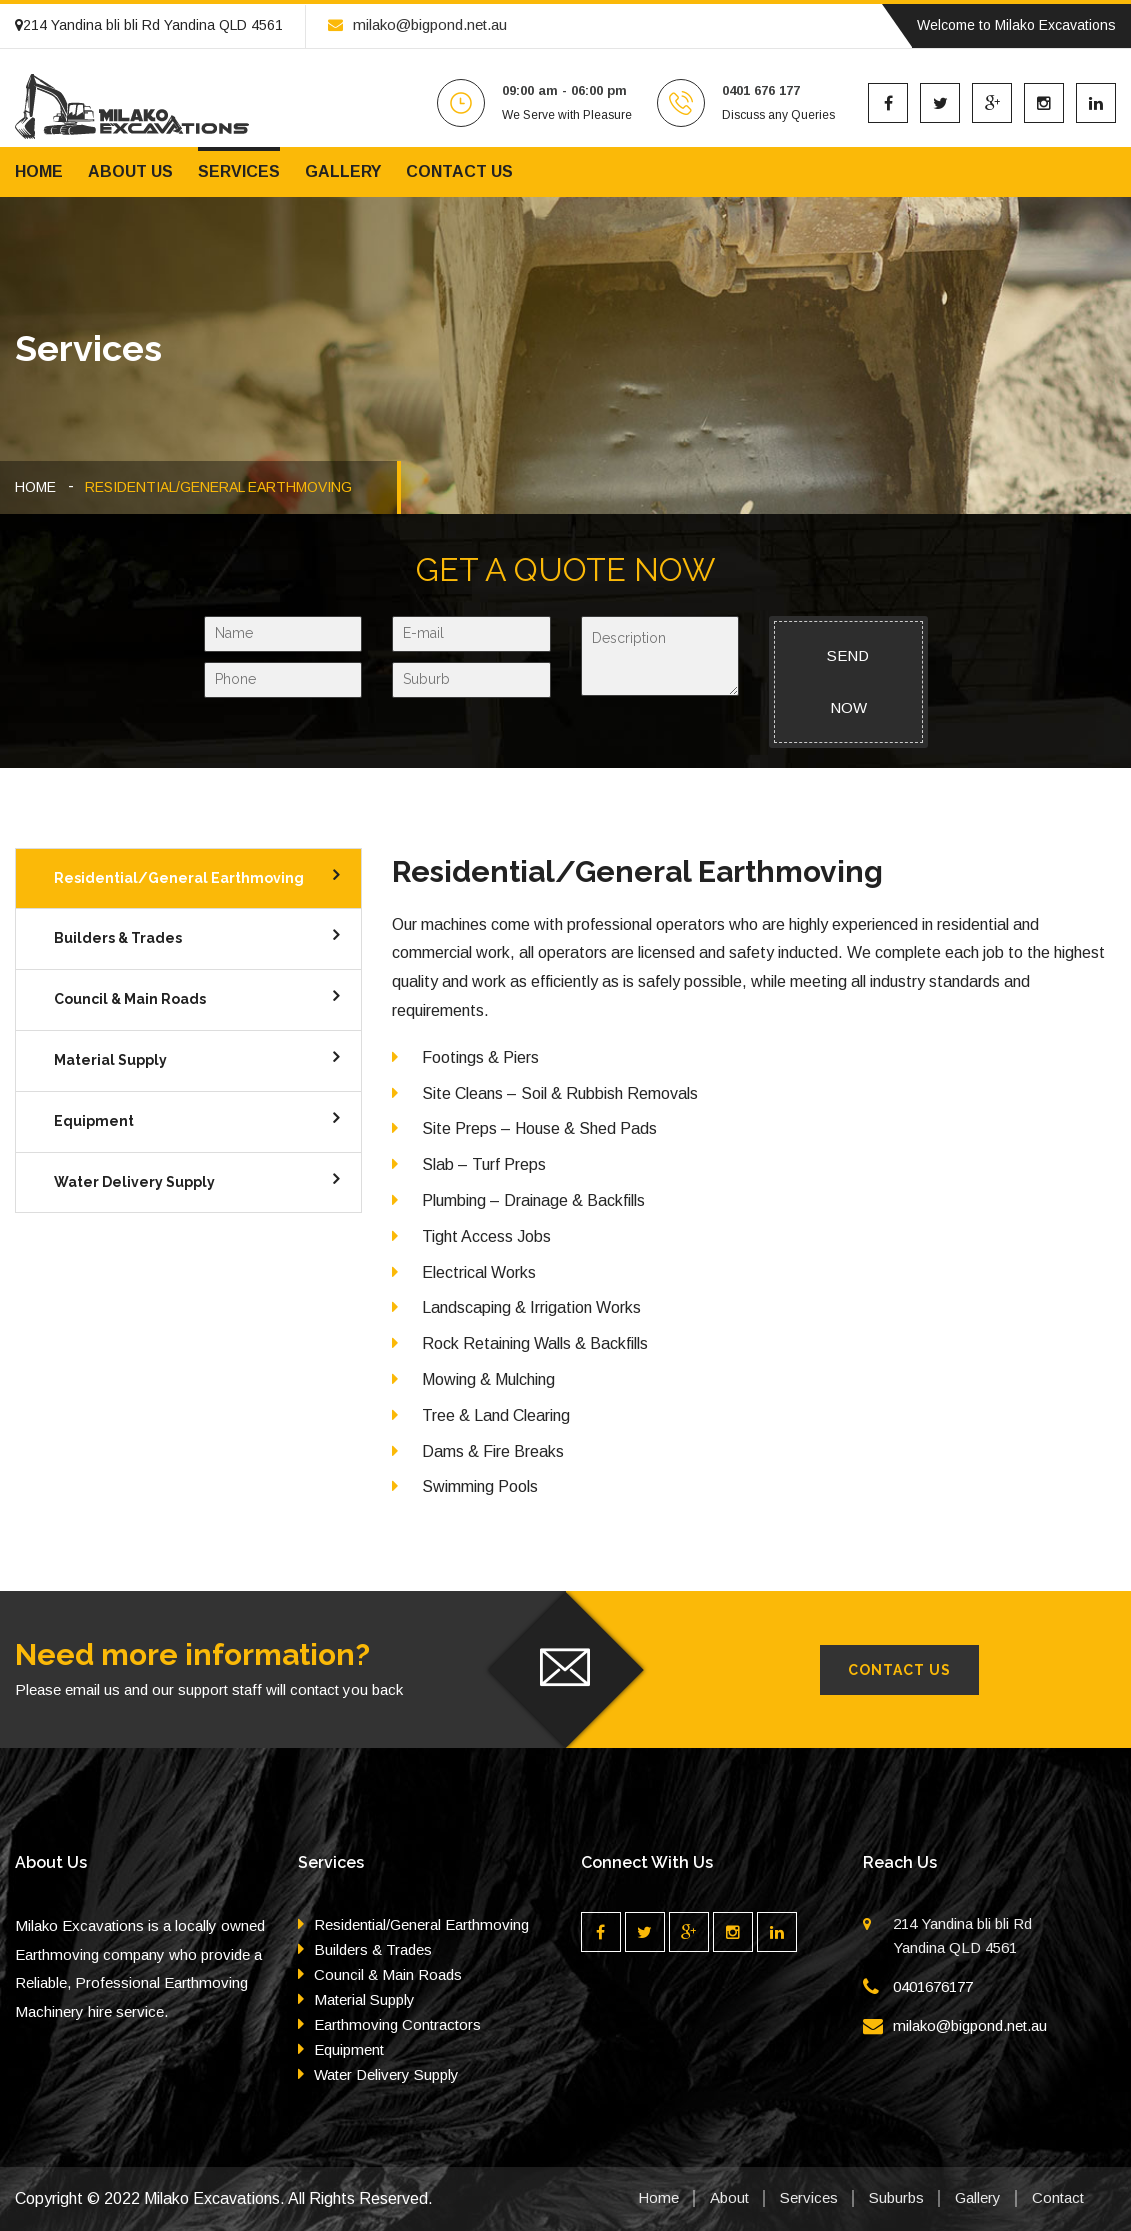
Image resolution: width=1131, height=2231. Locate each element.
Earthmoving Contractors (397, 2024)
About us (130, 171)
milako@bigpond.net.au (417, 24)
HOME (35, 487)
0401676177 (933, 1986)
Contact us (459, 171)
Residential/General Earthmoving (179, 878)
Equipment (94, 1121)
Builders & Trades (118, 938)
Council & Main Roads (130, 999)
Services (239, 171)
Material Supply (110, 1060)
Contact (1058, 2197)
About (729, 2197)
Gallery (343, 171)
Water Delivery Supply (134, 1182)
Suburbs (896, 2197)
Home (39, 171)
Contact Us (899, 1670)
